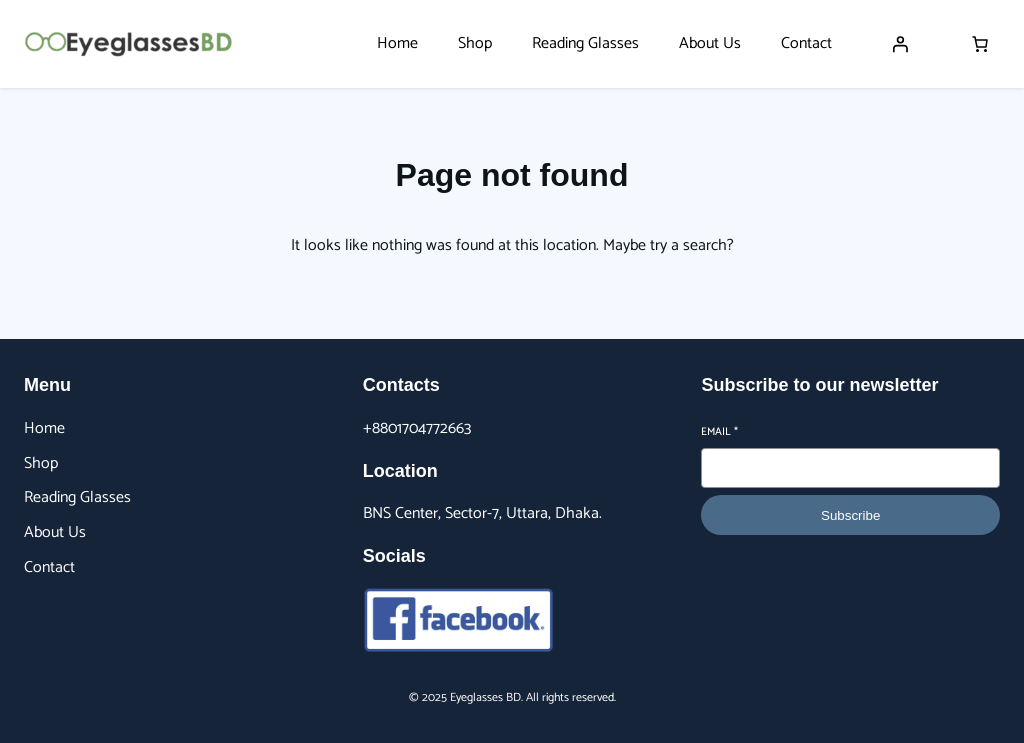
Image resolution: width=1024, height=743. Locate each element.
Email (719, 432)
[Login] (900, 44)
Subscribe (850, 515)
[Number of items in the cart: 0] (980, 44)
